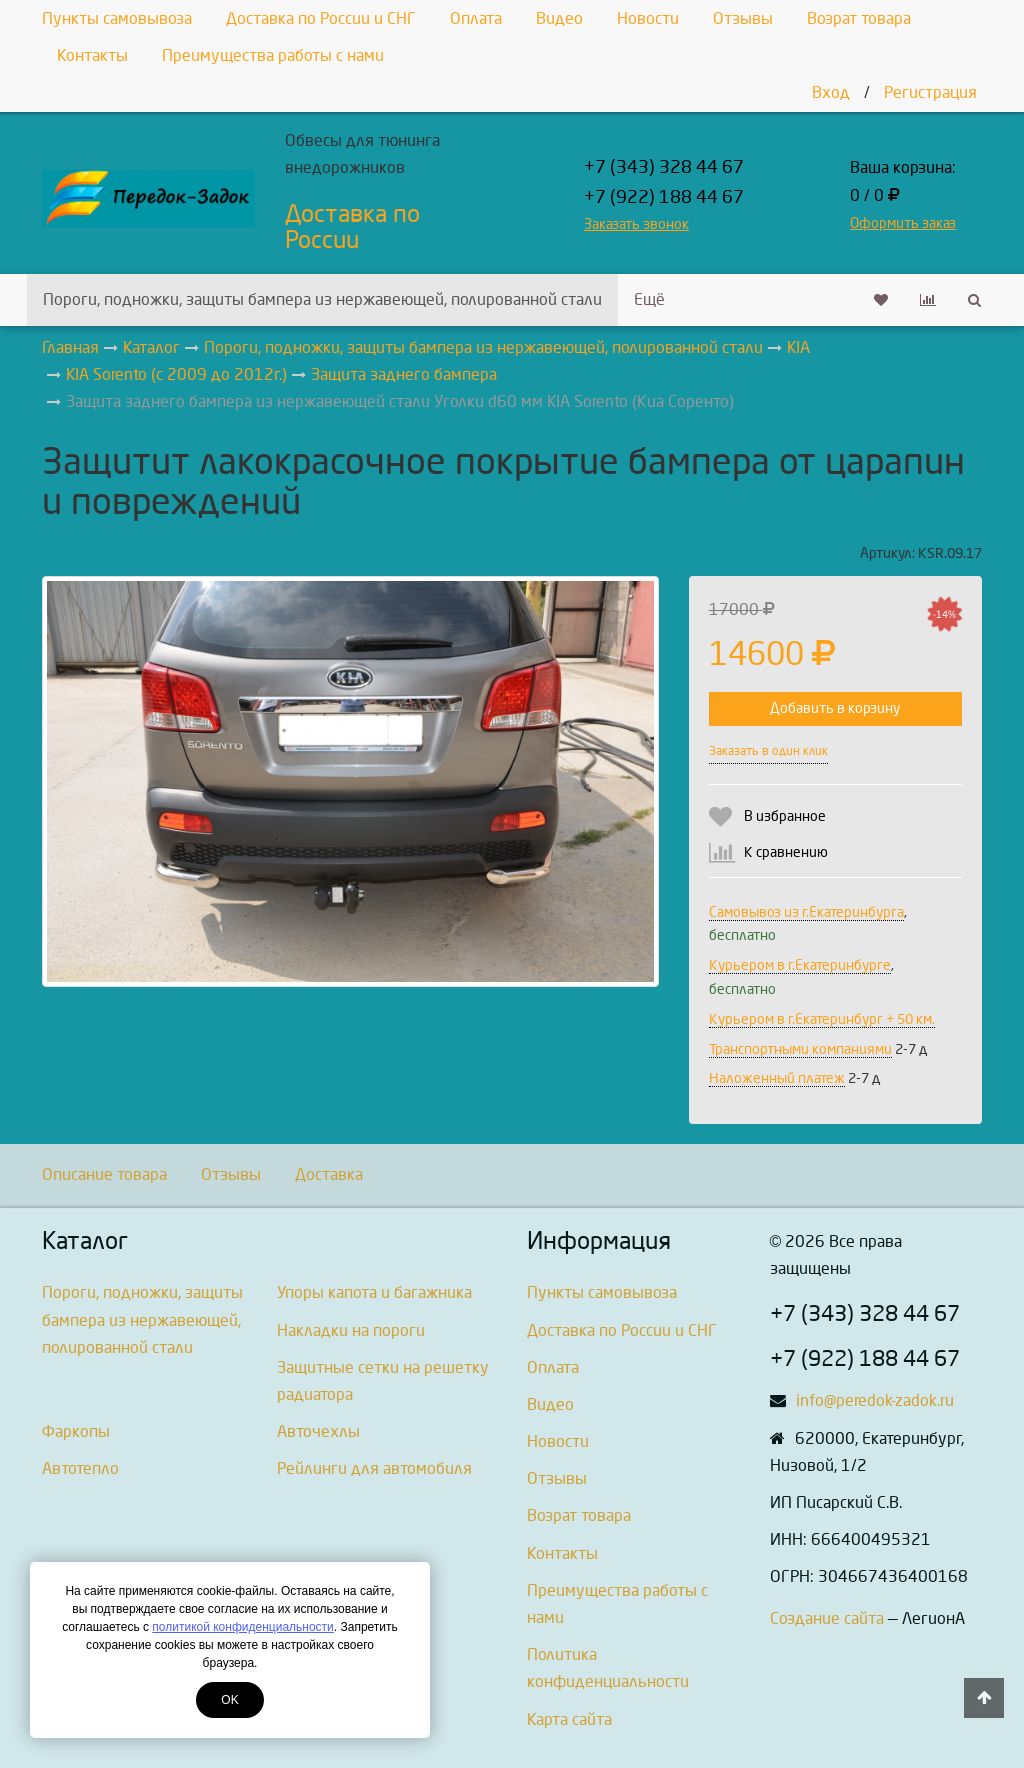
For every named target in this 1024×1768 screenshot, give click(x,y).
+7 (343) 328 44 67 (664, 167)
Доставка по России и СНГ (321, 18)
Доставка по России (352, 227)
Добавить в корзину (835, 708)
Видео (559, 18)
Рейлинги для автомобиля (374, 1468)
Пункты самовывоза (117, 18)
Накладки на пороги (351, 1330)
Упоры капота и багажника (374, 1292)
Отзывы (743, 18)
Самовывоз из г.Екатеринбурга (806, 912)
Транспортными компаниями (800, 1049)
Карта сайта (569, 1719)
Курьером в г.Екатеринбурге (800, 965)
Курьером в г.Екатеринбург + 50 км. (822, 1019)
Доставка (329, 1174)
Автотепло (80, 1468)
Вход (831, 92)
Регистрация (930, 92)
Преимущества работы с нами (273, 55)
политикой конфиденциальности (242, 1627)
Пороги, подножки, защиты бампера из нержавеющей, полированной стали (322, 299)
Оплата (476, 18)
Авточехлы (318, 1431)
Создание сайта (827, 1618)
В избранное (785, 816)
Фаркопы (76, 1431)
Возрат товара (859, 18)
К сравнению (786, 852)
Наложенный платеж (777, 1078)
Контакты (92, 55)
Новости (648, 18)
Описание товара (104, 1174)
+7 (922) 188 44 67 (664, 197)
